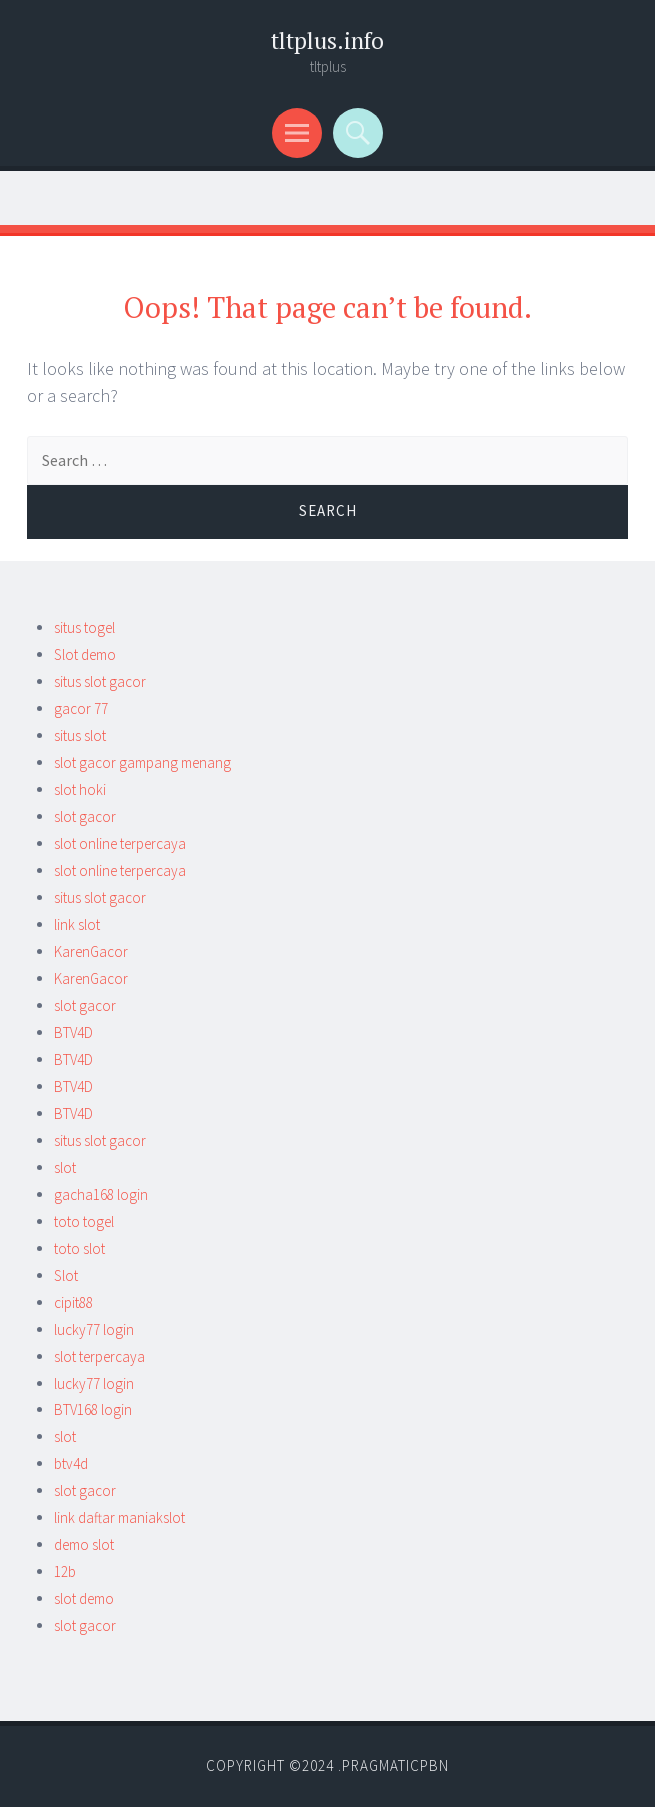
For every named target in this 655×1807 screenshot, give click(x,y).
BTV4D (73, 1032)
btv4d (71, 1463)
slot (65, 1167)
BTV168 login (93, 1409)
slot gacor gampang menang (142, 762)
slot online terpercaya (120, 843)
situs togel (84, 627)
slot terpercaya (99, 1356)
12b (65, 1571)
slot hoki (80, 789)
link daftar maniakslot (119, 1517)
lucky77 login (94, 1329)
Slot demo (85, 654)
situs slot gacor (100, 681)
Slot (66, 1275)
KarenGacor (91, 951)
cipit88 (73, 1302)
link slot (77, 924)
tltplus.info (327, 40)
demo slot (84, 1544)
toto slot (79, 1248)
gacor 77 (81, 708)
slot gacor (85, 816)
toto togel (84, 1221)
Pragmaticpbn (395, 1765)
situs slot (80, 735)
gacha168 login (101, 1194)
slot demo (84, 1598)
